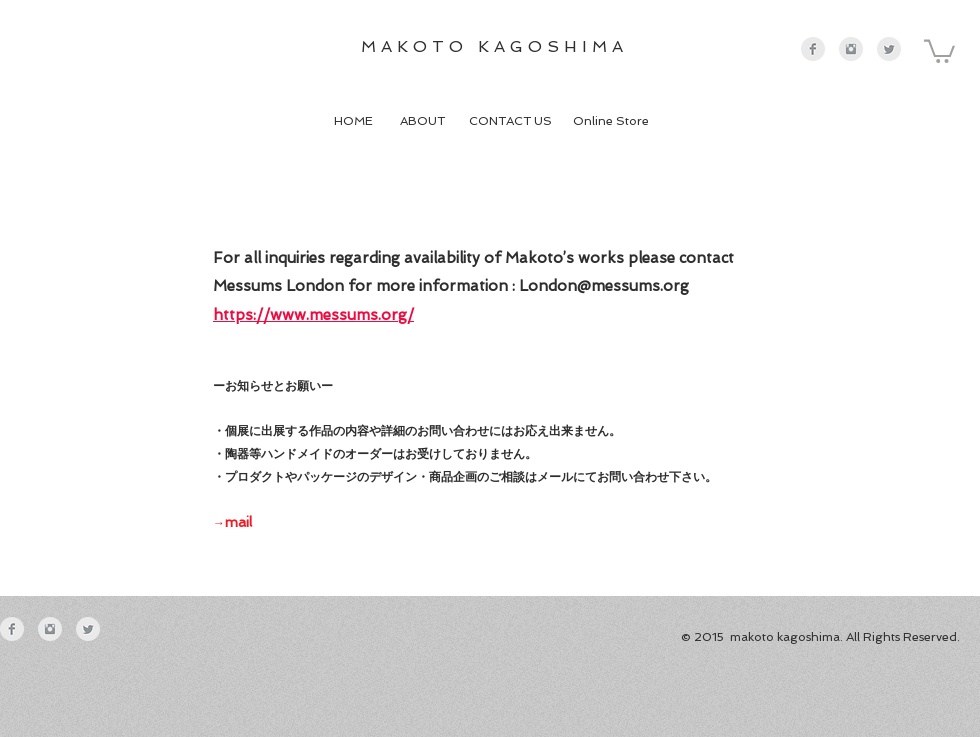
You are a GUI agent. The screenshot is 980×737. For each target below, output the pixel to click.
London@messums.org (604, 286)
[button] (939, 50)
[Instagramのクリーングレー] (851, 49)
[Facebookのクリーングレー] (813, 49)
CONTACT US (513, 121)
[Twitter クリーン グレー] (889, 49)
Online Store (612, 121)
